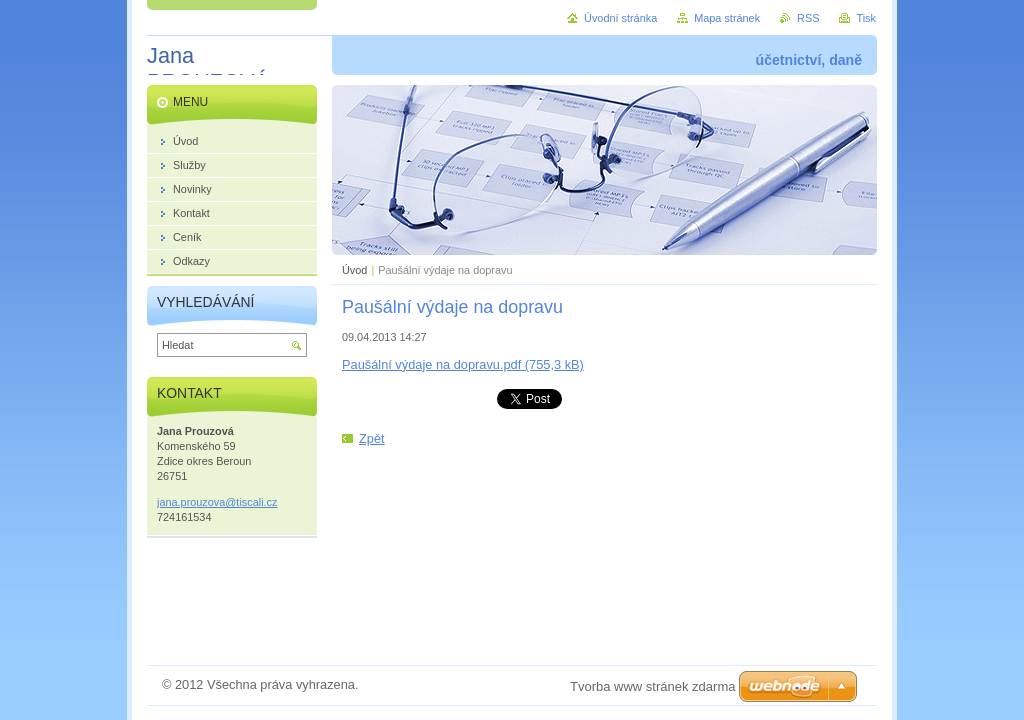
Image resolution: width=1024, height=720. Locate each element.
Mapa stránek (727, 18)
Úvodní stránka (620, 18)
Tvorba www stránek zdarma (652, 686)
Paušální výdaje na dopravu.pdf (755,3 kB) (463, 364)
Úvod (354, 270)
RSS (808, 18)
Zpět (372, 438)
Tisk (866, 18)
